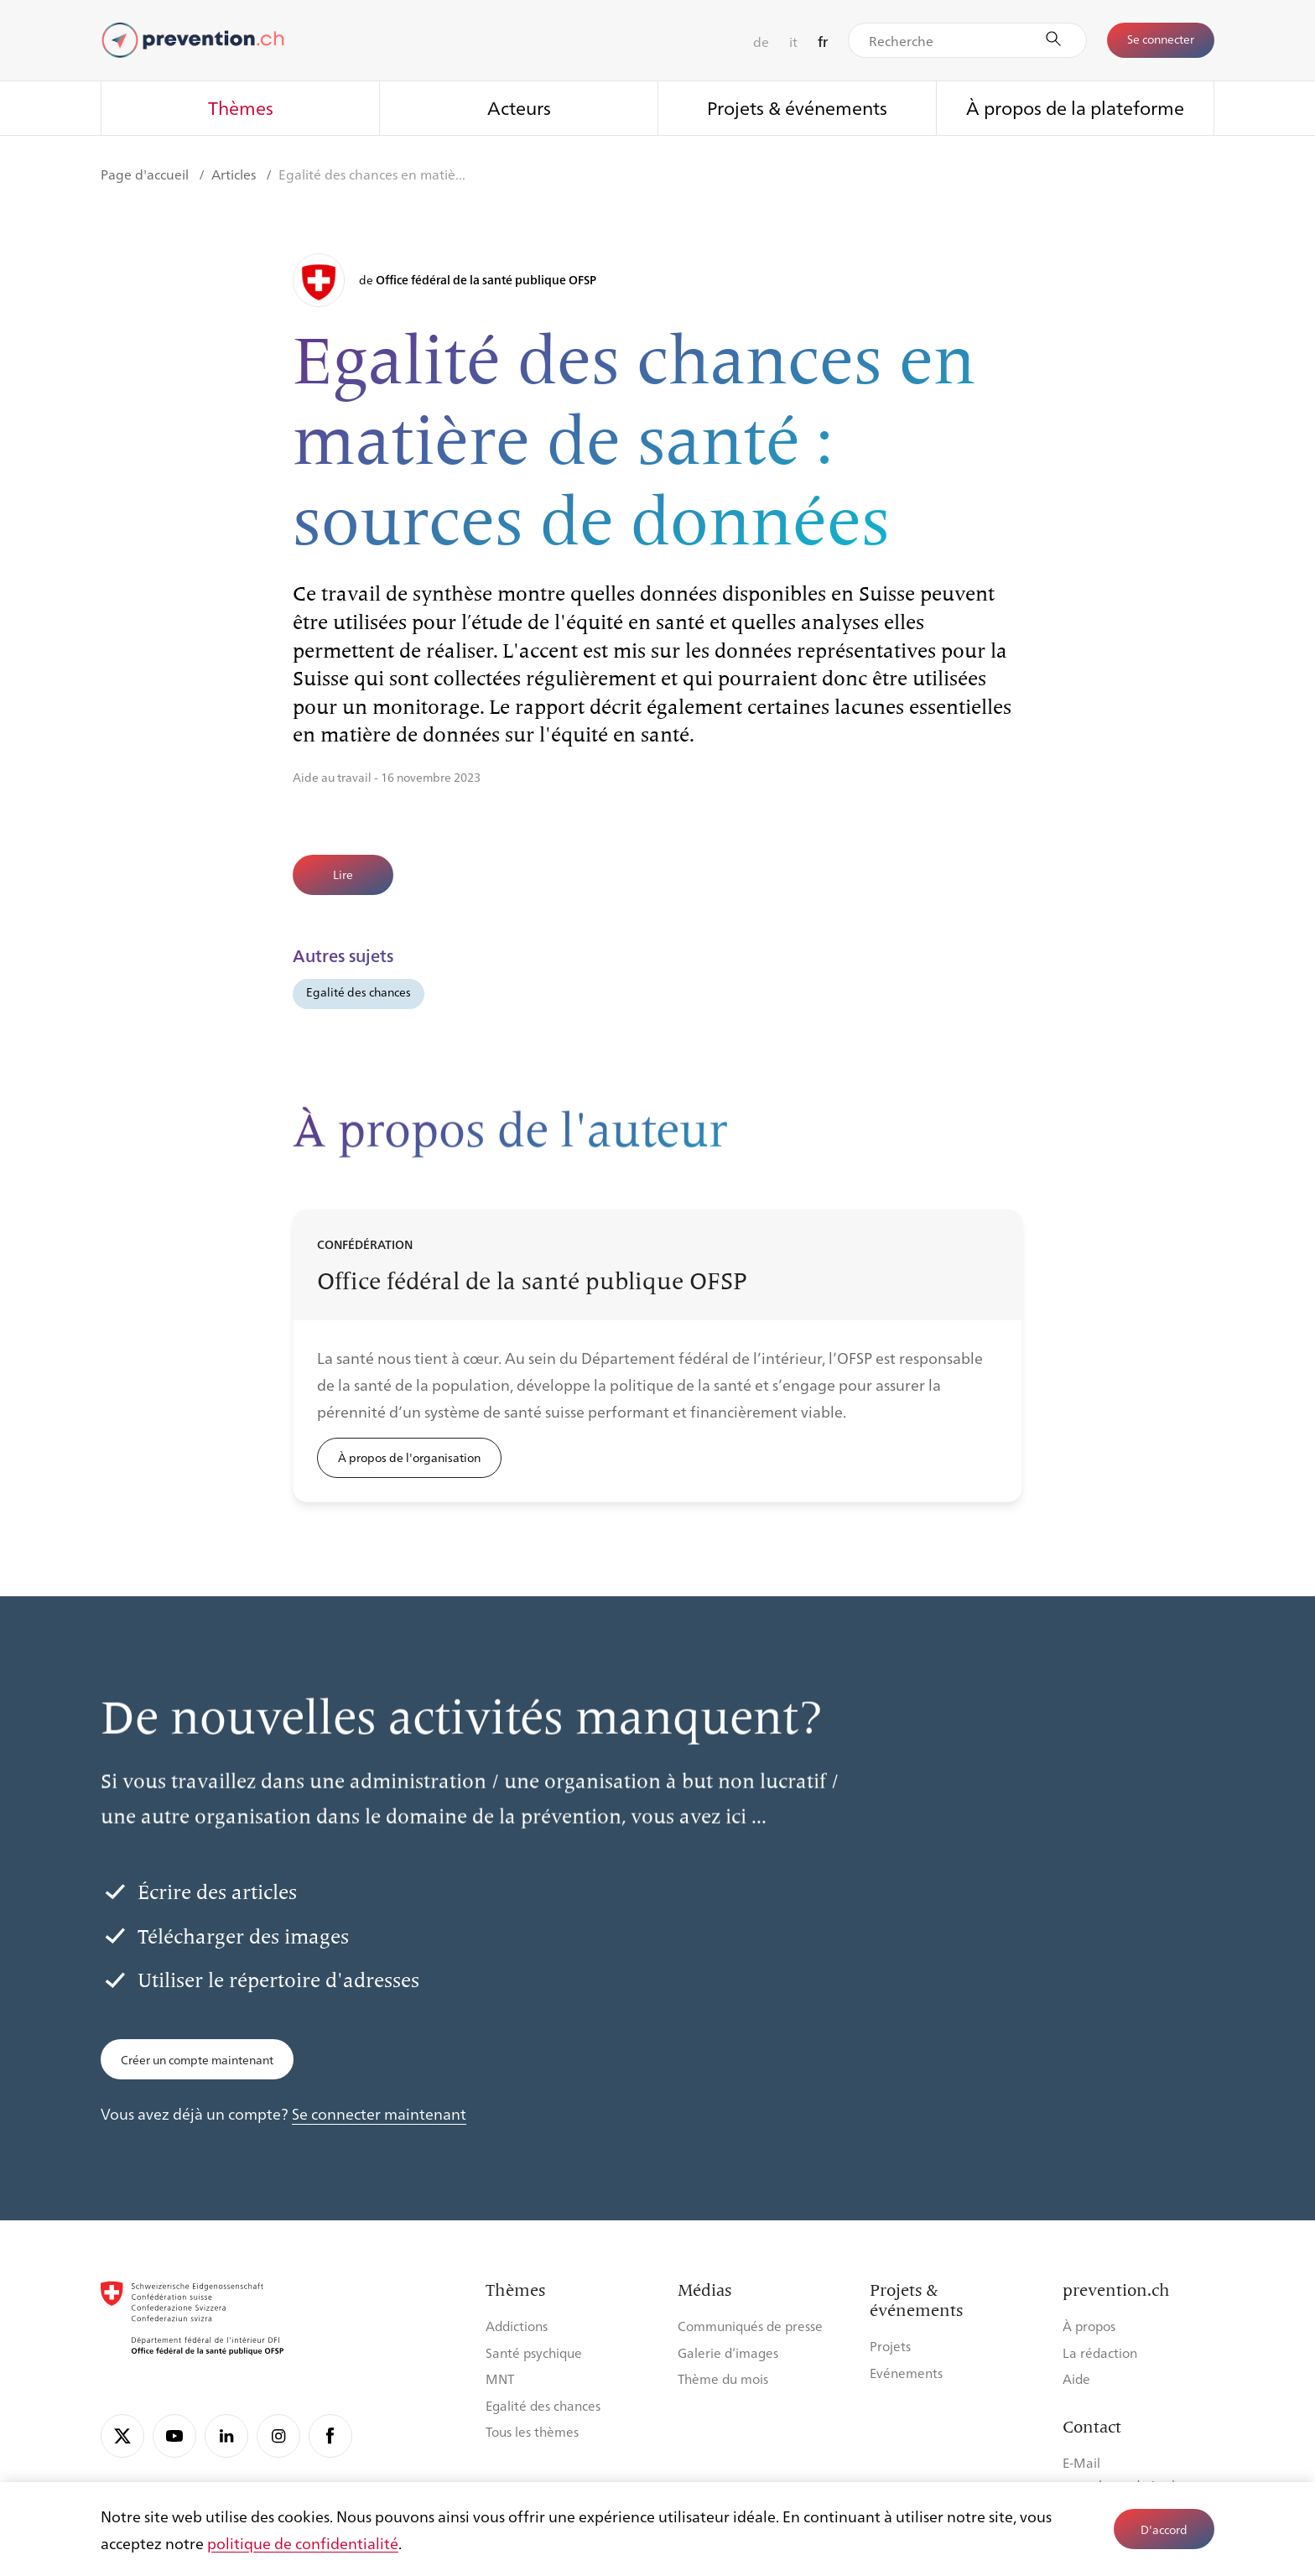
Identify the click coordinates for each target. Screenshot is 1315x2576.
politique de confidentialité (302, 2542)
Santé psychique (534, 2352)
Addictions (517, 2325)
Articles (235, 174)
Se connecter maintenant (379, 2113)
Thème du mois (723, 2378)
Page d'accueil (146, 174)
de (761, 41)
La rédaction (1100, 2352)
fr (823, 41)
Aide (1076, 2378)
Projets (890, 2346)
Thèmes (240, 107)
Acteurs (519, 107)
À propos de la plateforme (1075, 107)
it (793, 41)
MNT (500, 2378)
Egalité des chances (358, 991)
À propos (1089, 2325)
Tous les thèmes (532, 2431)
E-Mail (1081, 2462)
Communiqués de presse (750, 2325)
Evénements (906, 2372)
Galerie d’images (728, 2352)
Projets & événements (797, 107)
